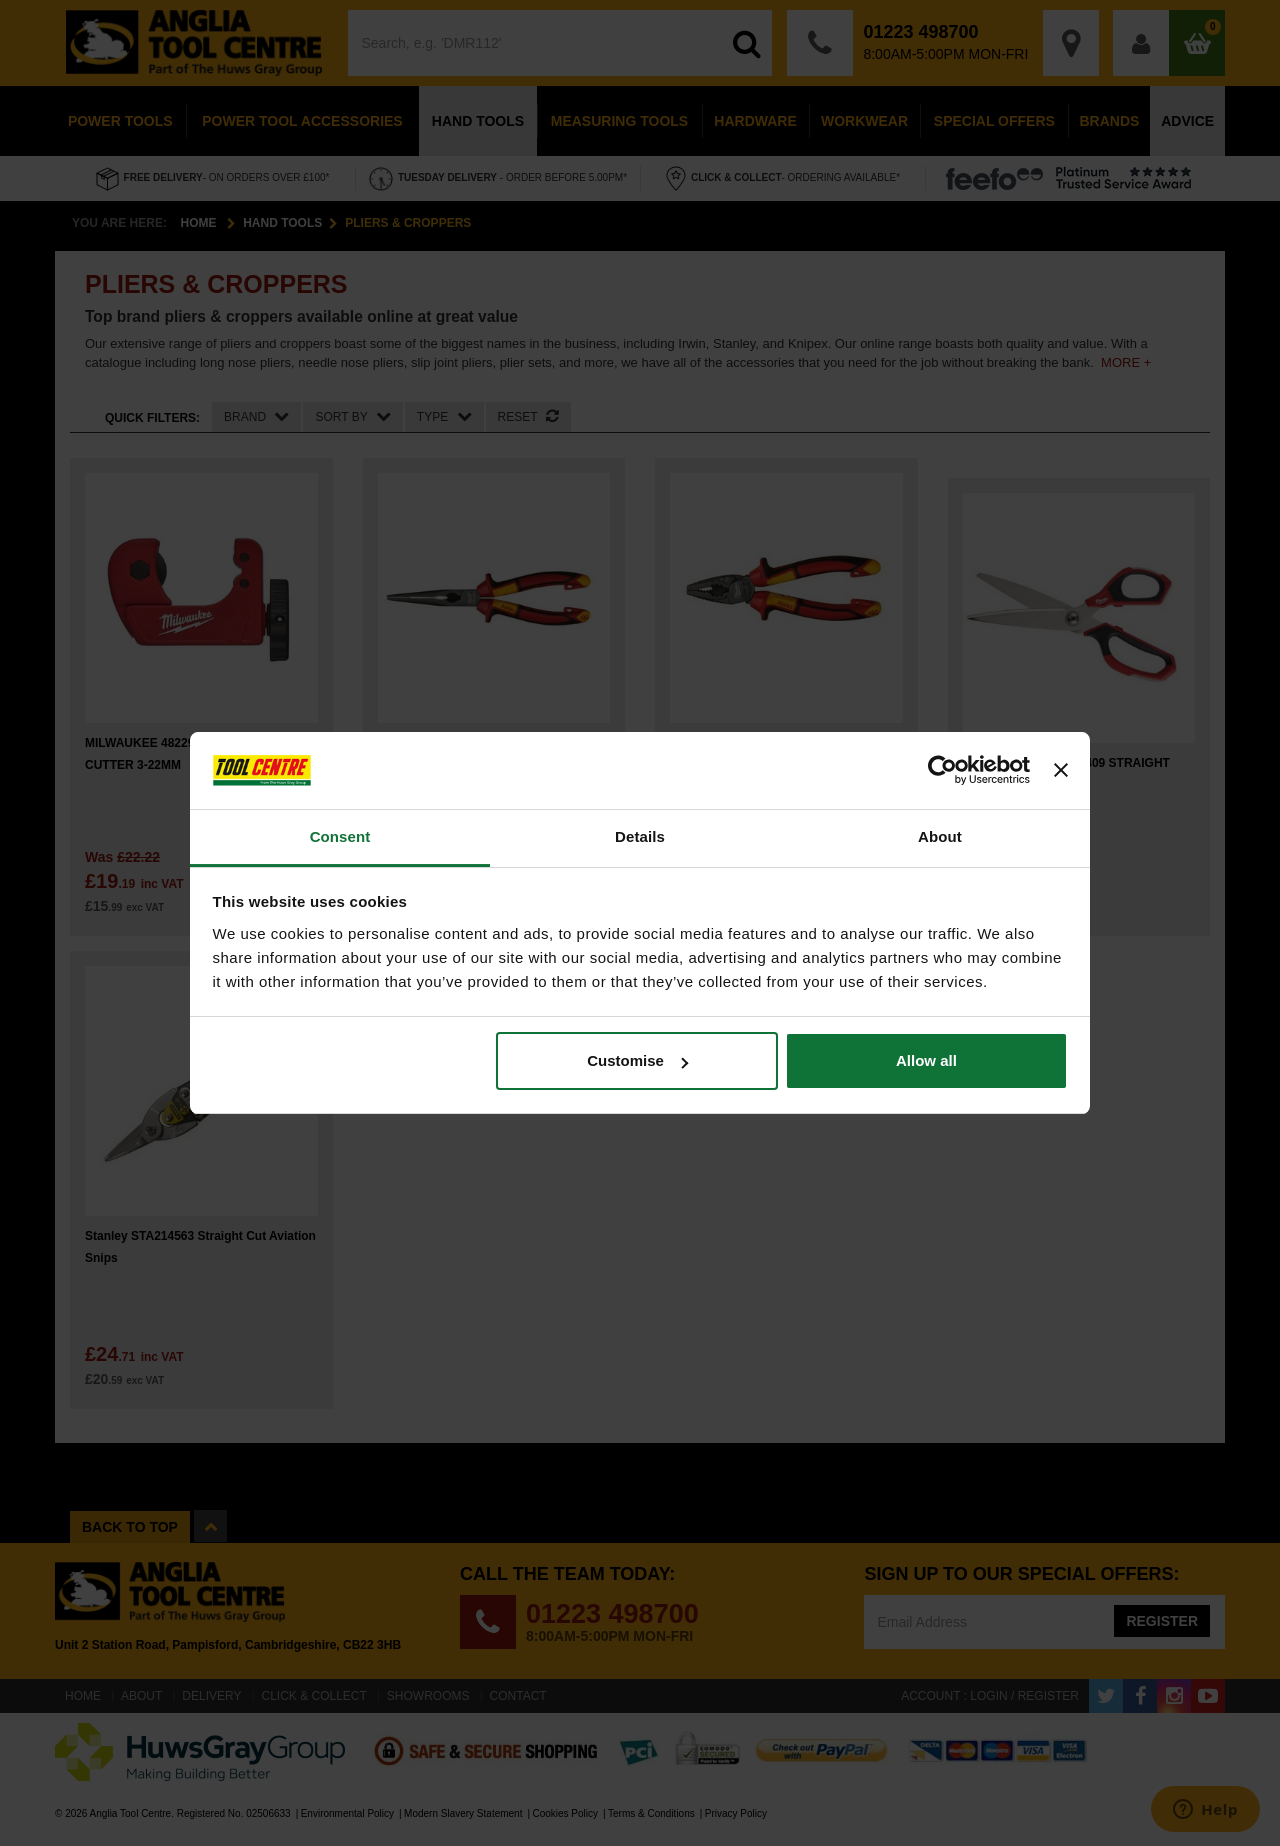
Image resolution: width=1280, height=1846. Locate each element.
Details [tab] (640, 836)
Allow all (926, 1060)
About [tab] (940, 836)
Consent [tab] (340, 836)
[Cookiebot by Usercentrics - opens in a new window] (942, 771)
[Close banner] (1061, 771)
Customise (637, 1060)
